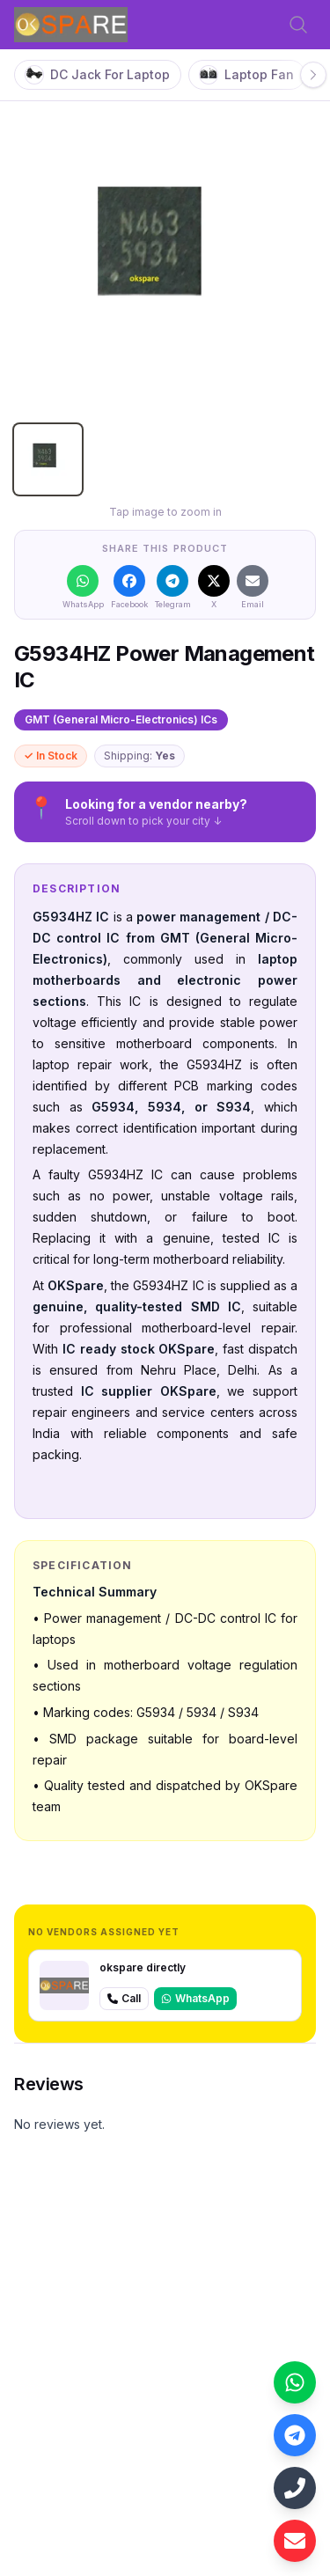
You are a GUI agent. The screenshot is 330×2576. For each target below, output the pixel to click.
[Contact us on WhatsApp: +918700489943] (295, 2382)
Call (124, 1998)
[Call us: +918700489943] (295, 2488)
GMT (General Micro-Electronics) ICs (121, 719)
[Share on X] (214, 586)
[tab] (48, 459)
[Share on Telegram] (173, 586)
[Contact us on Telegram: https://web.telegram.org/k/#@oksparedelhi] (295, 2435)
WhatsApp (195, 1998)
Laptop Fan (247, 75)
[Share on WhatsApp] (83, 586)
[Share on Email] (252, 586)
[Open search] (298, 24)
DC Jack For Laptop (98, 75)
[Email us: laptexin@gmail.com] (295, 2541)
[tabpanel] (165, 259)
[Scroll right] (313, 75)
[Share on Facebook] (129, 586)
